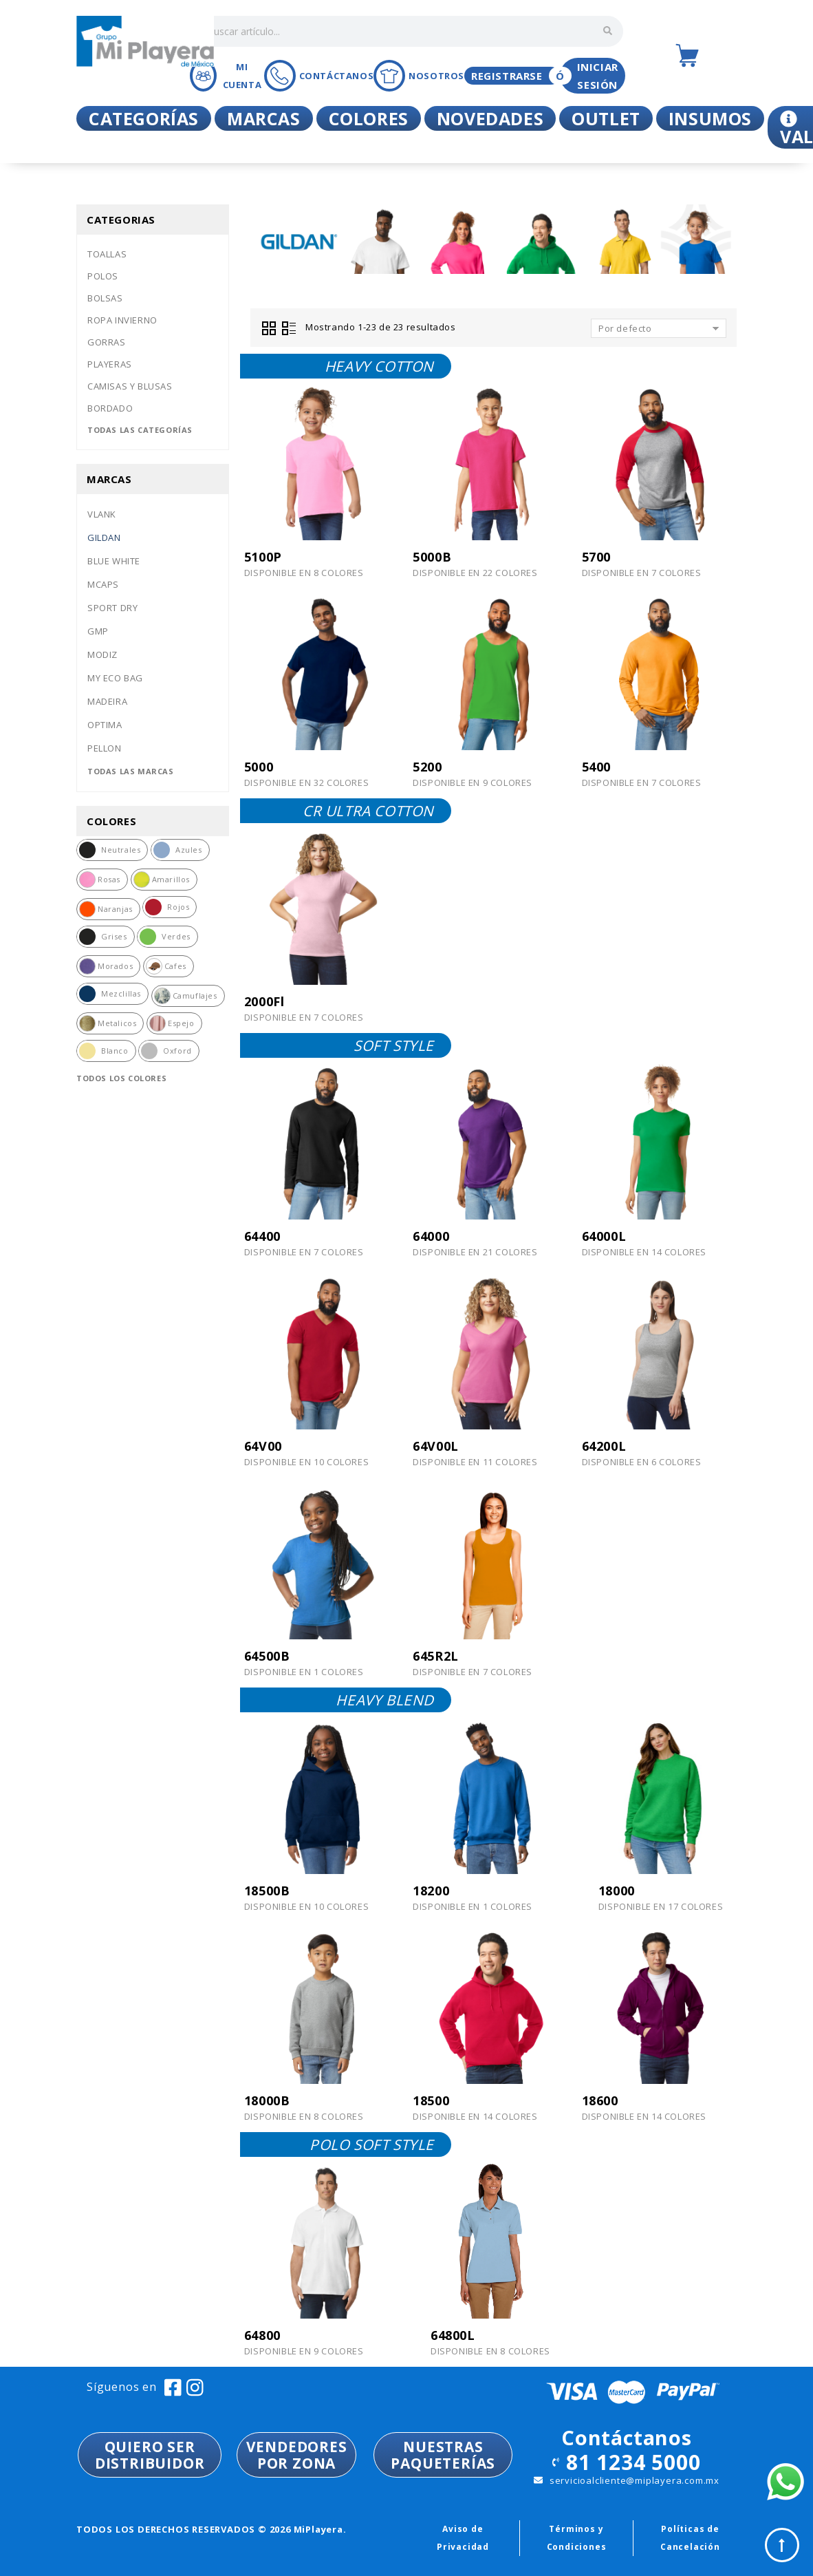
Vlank (101, 514)
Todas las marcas (130, 771)
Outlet (606, 118)
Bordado (110, 408)
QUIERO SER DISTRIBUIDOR (150, 2455)
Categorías (144, 118)
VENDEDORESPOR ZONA (296, 2455)
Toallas (107, 254)
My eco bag (115, 678)
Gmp (98, 631)
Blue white (113, 561)
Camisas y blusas (130, 386)
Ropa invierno (122, 320)
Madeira (107, 701)
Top (782, 2545)
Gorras (106, 342)
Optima (104, 724)
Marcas (264, 118)
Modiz (102, 654)
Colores (369, 118)
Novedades (490, 118)
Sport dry (112, 608)
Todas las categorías (140, 430)
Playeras (109, 364)
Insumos (710, 118)
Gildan (104, 537)
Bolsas (105, 298)
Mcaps (103, 584)
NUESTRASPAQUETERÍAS (443, 2455)
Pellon (104, 748)
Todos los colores (121, 1078)
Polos (102, 276)
